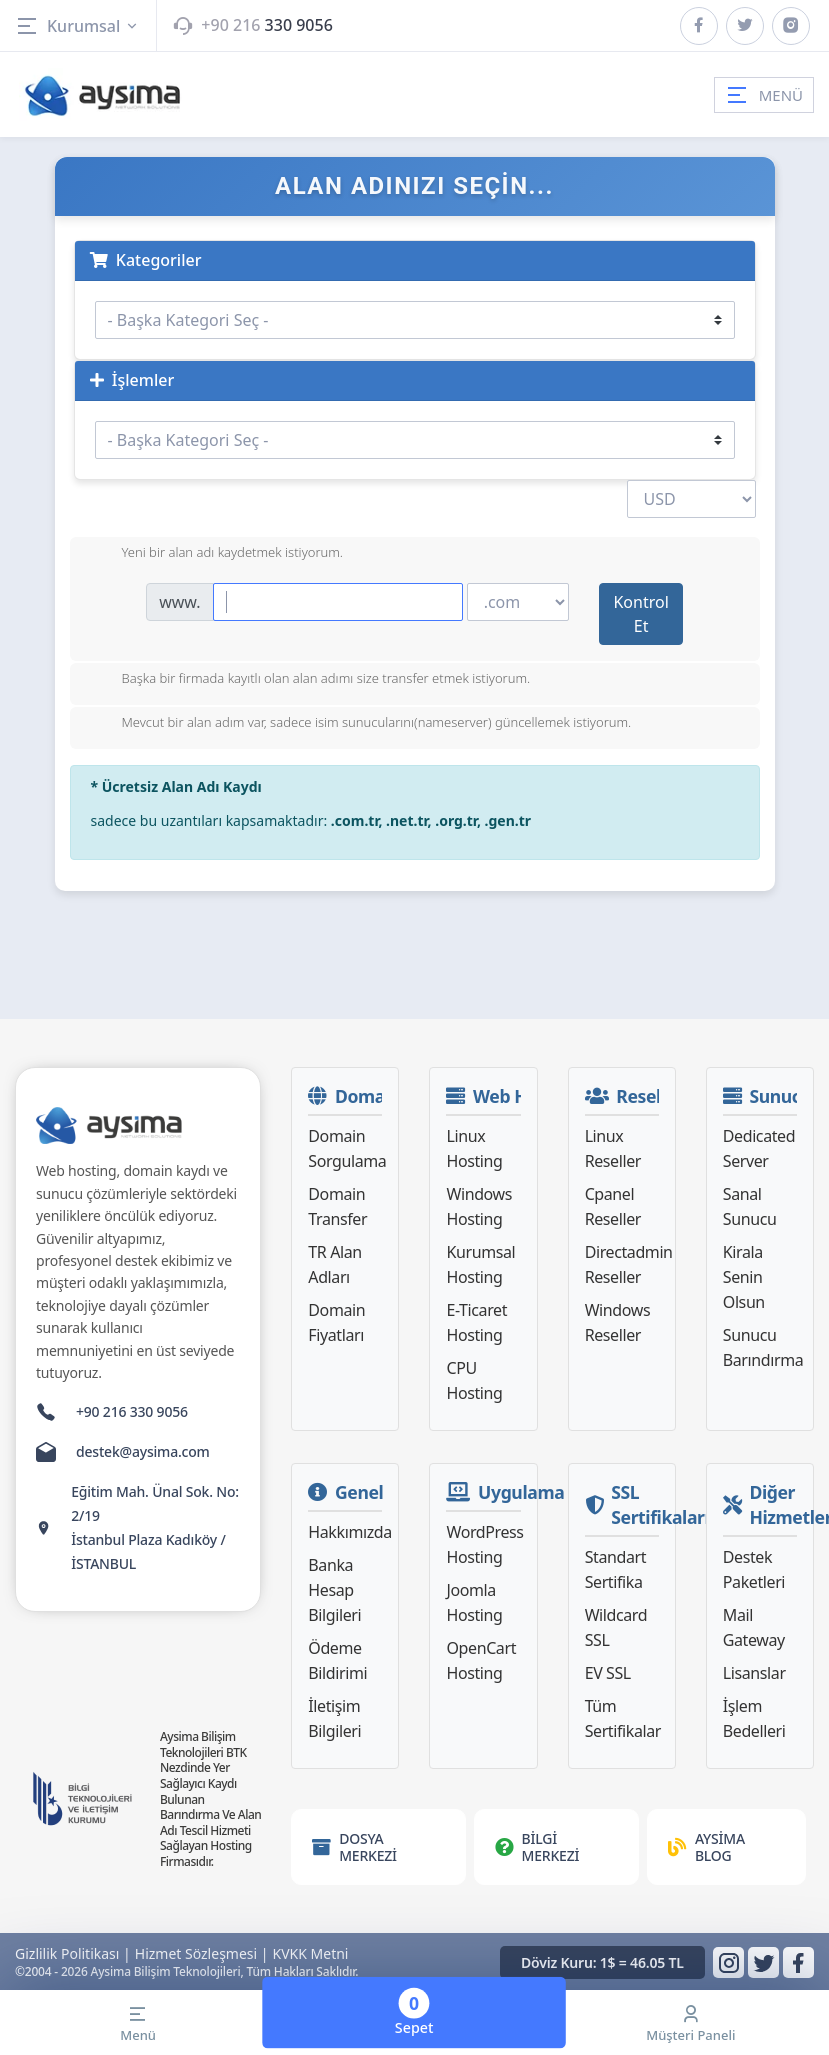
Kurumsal (77, 26)
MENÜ (764, 95)
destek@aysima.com (143, 1451)
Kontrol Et (640, 614)
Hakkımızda (349, 1532)
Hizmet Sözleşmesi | (202, 1954)
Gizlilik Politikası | (73, 1954)
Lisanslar (754, 1673)
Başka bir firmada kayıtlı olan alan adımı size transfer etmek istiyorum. (310, 680)
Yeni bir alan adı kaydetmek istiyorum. (217, 554)
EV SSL (608, 1673)
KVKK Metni (311, 1954)
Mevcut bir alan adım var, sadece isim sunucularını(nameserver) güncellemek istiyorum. (361, 724)
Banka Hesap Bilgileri (334, 1590)
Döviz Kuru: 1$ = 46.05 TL (602, 1962)
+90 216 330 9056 (132, 1411)
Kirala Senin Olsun (744, 1277)
